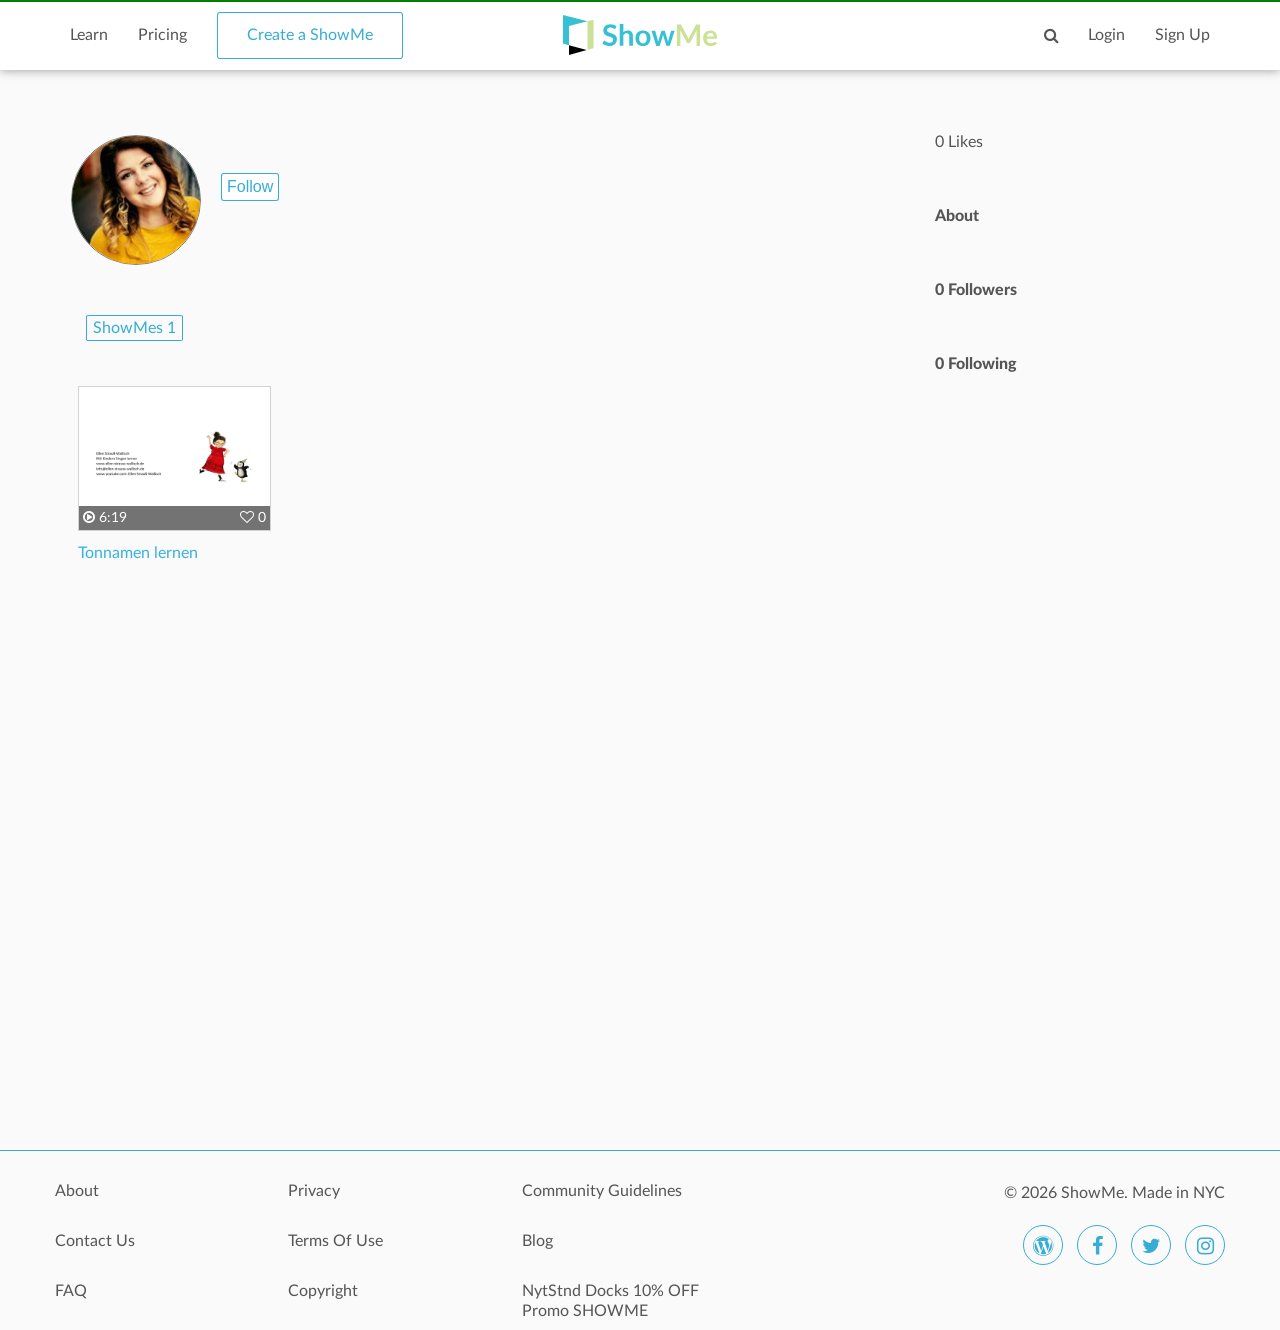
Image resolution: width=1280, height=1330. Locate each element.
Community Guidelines (602, 1191)
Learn (89, 35)
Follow (250, 186)
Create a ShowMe (310, 35)
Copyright (323, 1291)
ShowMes (134, 328)
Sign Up (1182, 35)
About (77, 1191)
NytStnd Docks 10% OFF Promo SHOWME (610, 1301)
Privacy (314, 1191)
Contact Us (95, 1241)
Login (1106, 35)
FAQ (71, 1291)
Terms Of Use (335, 1241)
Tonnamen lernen (138, 553)
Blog (537, 1241)
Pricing (162, 35)
